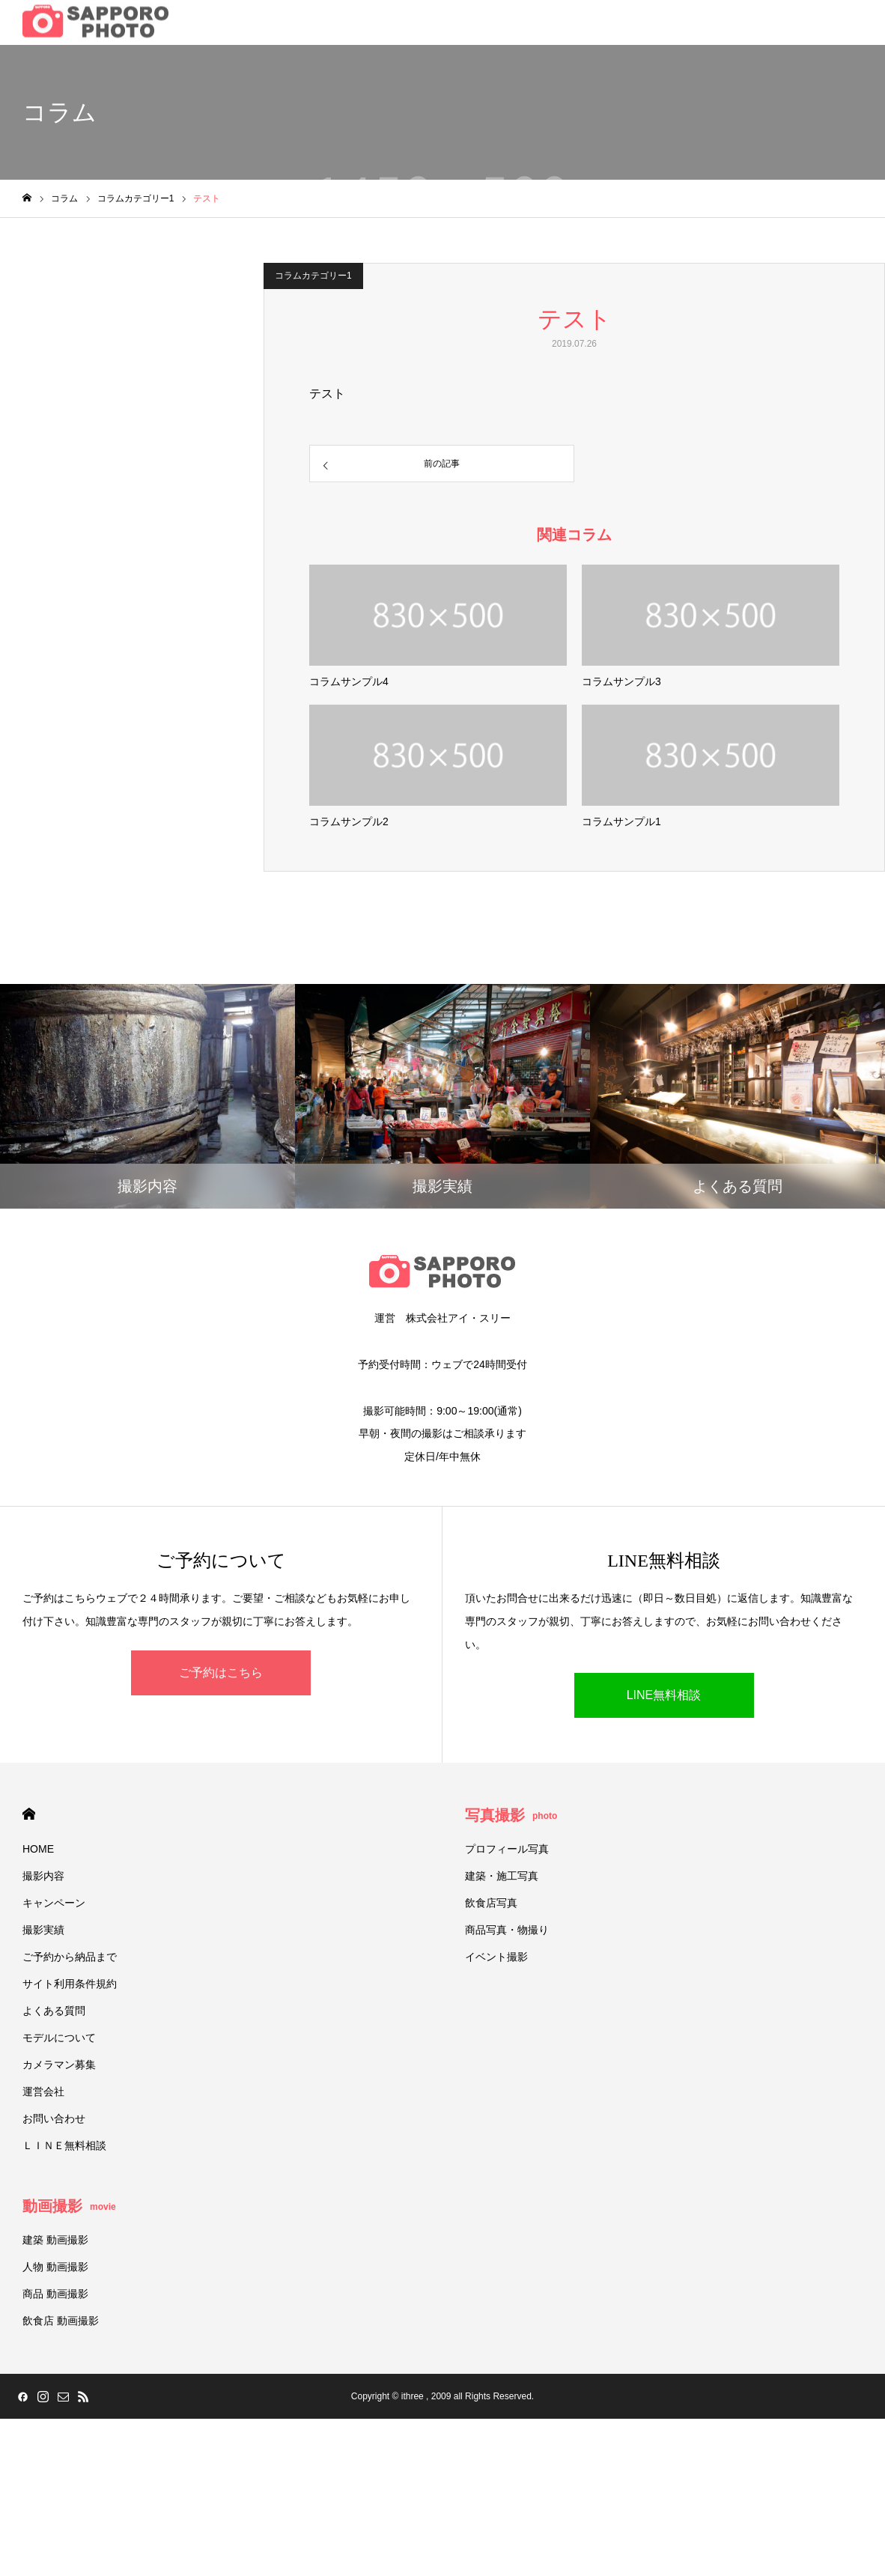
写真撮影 (511, 1815)
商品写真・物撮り (507, 1930)
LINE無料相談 (664, 1695)
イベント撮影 (496, 1957)
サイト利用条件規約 (69, 1984)
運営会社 (43, 2091)
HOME (28, 1814)
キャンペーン (53, 1903)
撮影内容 (43, 1876)
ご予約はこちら (221, 1672)
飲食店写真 (491, 1903)
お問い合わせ (53, 2118)
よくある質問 (53, 2011)
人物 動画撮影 (55, 2267)
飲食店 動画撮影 (60, 2321)
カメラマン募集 (59, 2065)
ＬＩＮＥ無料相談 (64, 2145)
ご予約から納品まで (69, 1957)
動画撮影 (69, 2206)
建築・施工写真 (501, 1876)
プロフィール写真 (507, 1849)
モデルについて (59, 2038)
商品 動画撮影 (55, 2294)
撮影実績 (43, 1930)
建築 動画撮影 (55, 2240)
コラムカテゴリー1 (313, 275)
